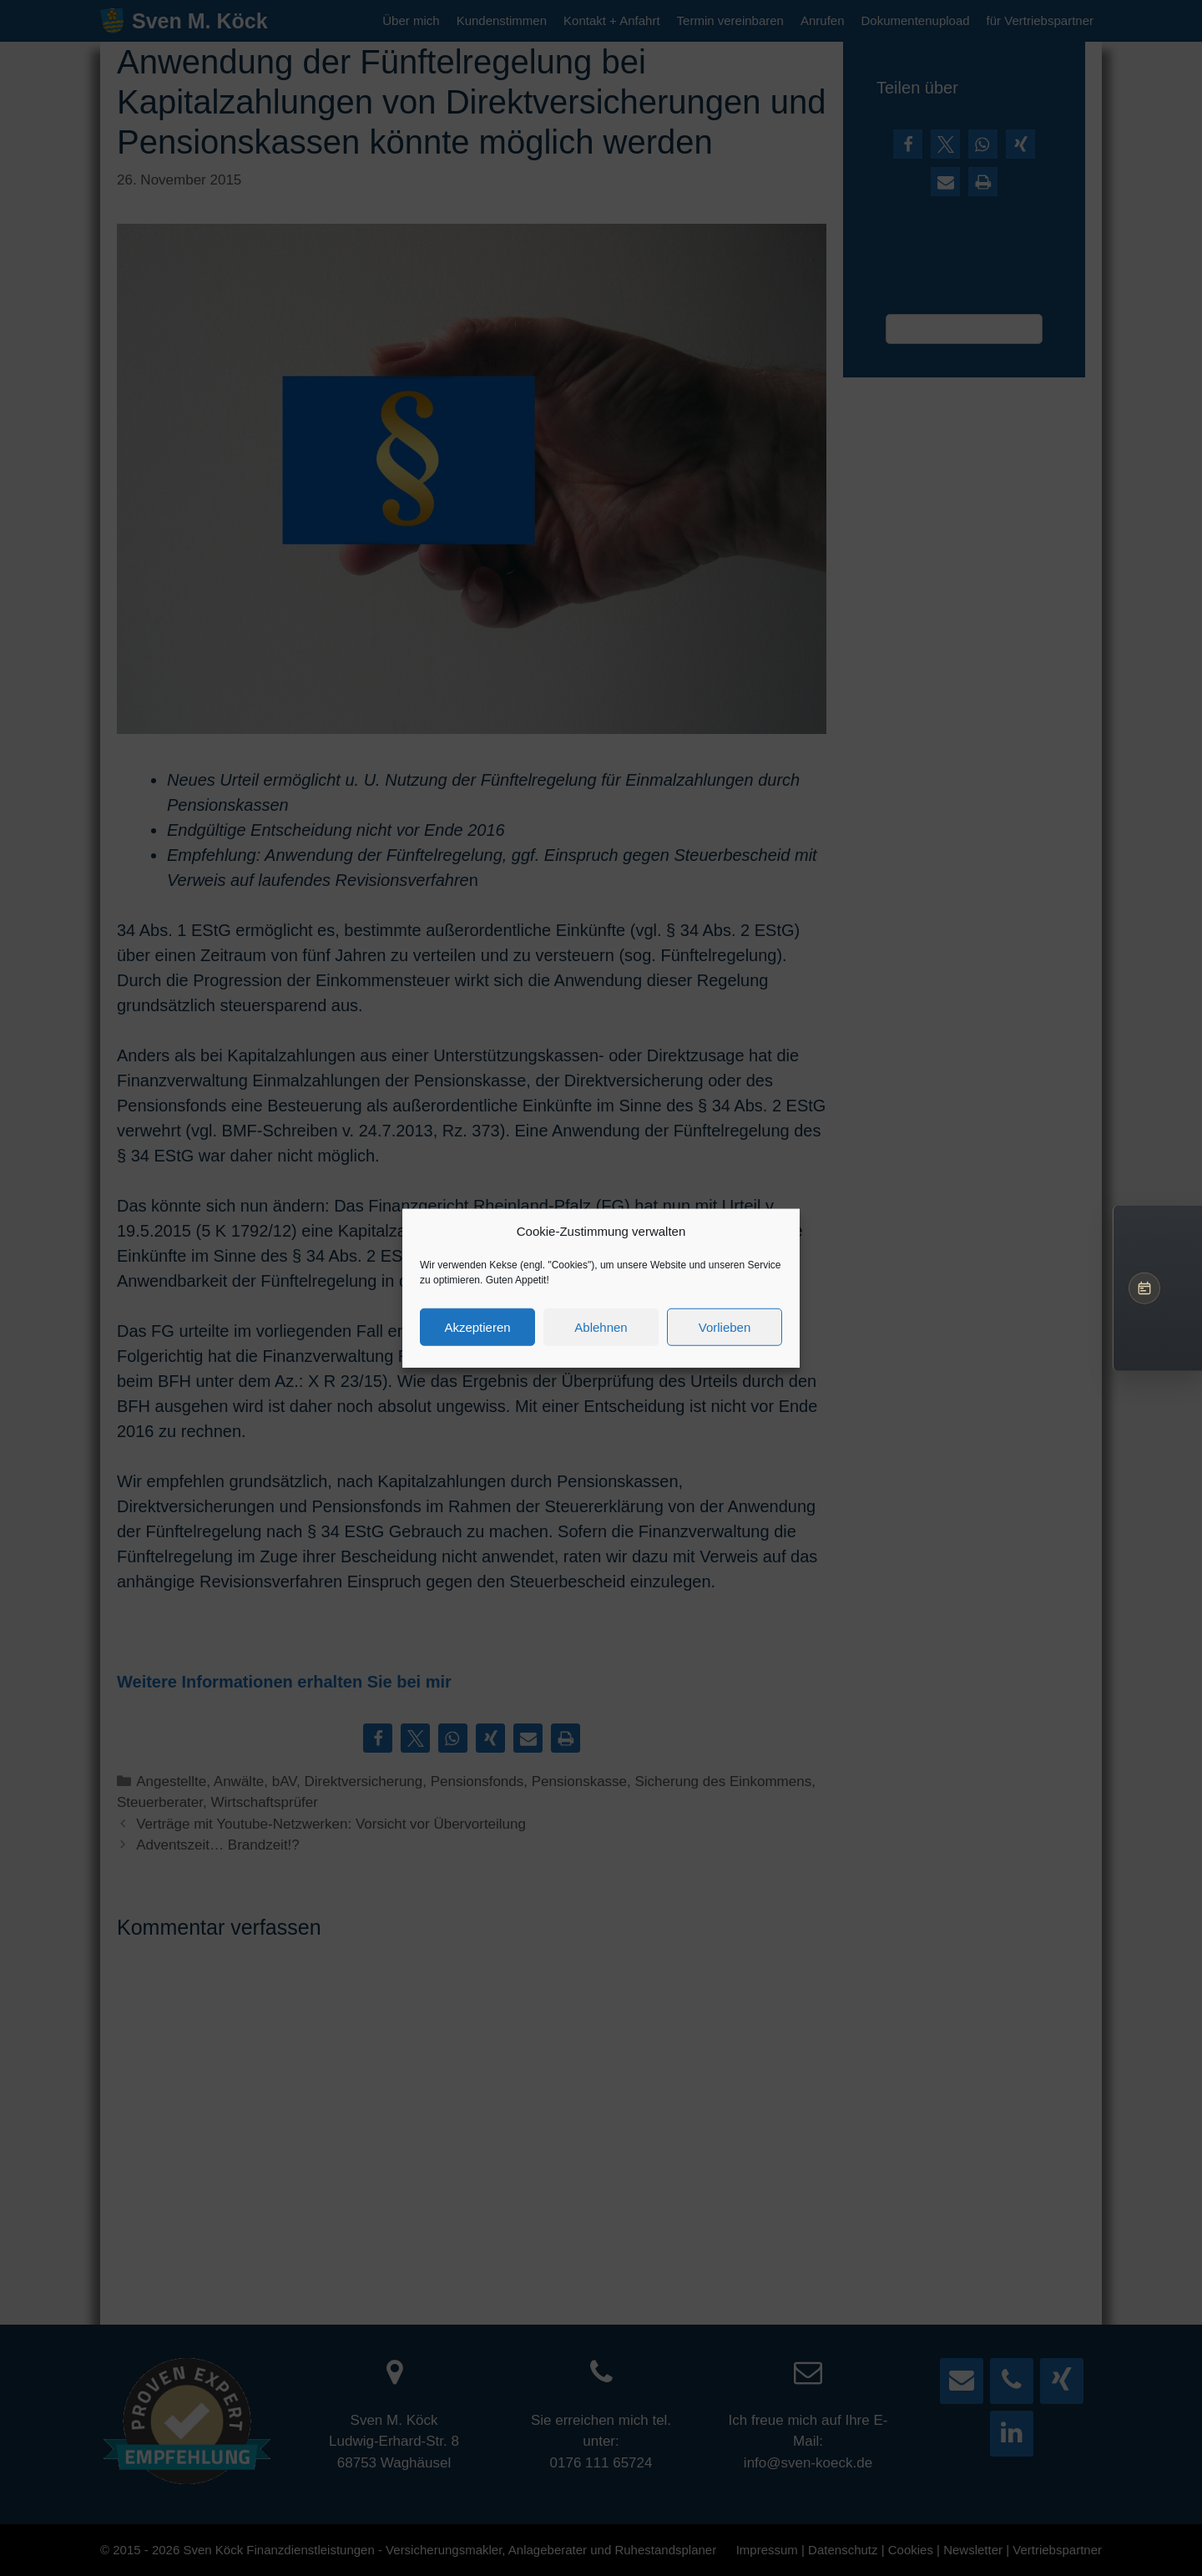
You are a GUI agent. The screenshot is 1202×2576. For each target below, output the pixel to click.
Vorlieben (725, 1326)
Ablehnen (600, 1326)
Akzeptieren (477, 1326)
